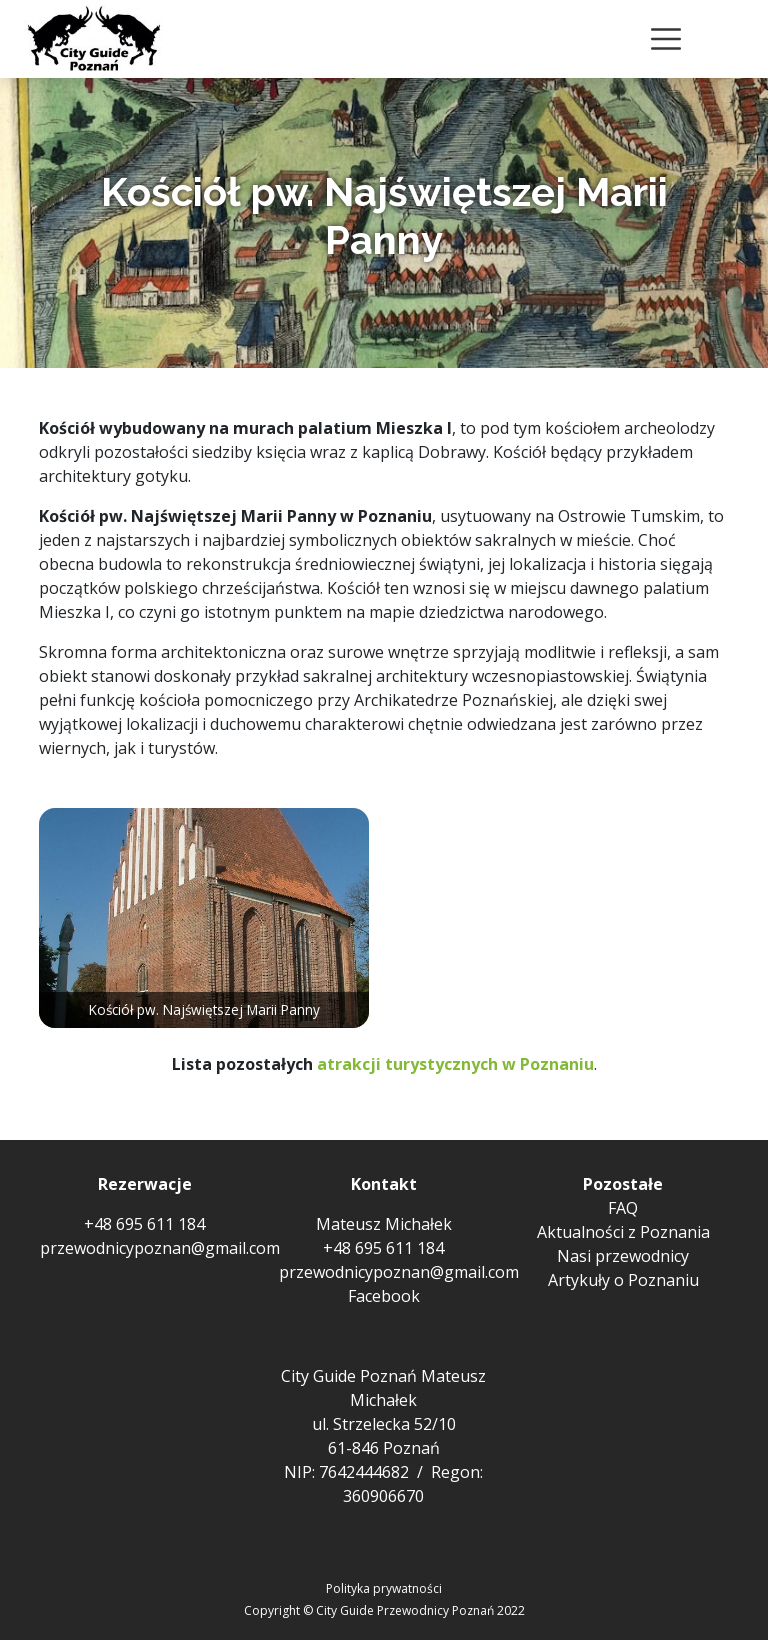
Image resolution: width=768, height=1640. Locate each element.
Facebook (384, 1296)
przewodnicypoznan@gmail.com (160, 1248)
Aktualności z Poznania (623, 1232)
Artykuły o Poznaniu (623, 1280)
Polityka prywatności (384, 1588)
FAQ (623, 1208)
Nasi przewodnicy (623, 1256)
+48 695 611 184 (144, 1224)
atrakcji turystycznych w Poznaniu (455, 1064)
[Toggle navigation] (666, 39)
